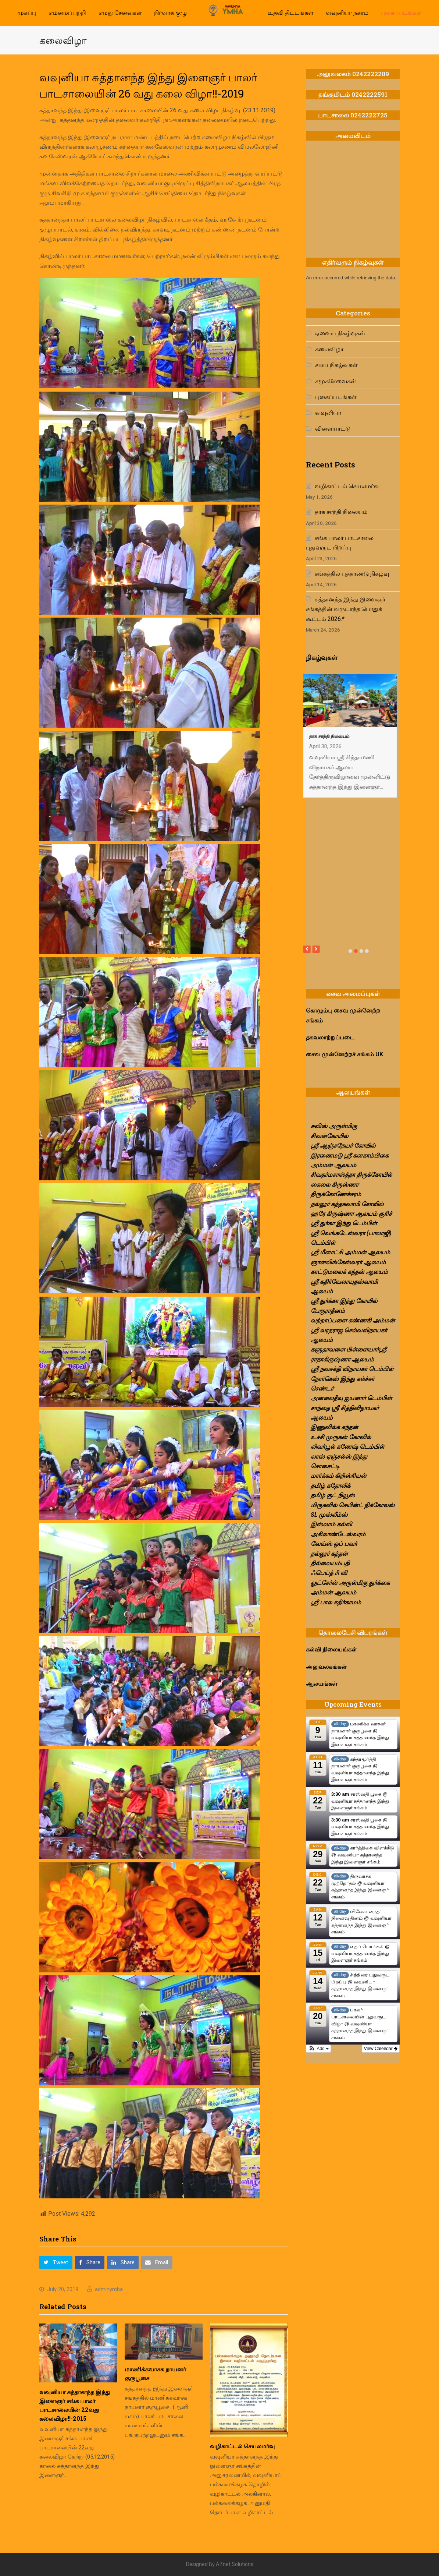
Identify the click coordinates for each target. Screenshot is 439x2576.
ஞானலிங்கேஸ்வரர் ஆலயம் (348, 1262)
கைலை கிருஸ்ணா (334, 1184)
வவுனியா (328, 412)
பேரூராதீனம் (328, 1310)
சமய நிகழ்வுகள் (336, 364)
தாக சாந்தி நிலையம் (341, 511)
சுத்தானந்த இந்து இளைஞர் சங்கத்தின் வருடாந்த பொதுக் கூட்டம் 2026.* (345, 609)
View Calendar (380, 2048)
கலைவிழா (329, 349)
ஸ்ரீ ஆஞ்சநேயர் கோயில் (343, 1145)
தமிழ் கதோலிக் (330, 1485)
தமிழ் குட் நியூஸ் (333, 1495)
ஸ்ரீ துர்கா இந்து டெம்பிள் (344, 1223)
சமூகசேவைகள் (335, 381)
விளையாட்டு (332, 428)
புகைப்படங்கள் (335, 396)
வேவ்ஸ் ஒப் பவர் (334, 1543)
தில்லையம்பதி (330, 1563)
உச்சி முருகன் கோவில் (341, 1437)
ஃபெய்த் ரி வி (329, 1572)
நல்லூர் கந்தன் (329, 1553)
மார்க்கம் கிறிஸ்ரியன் (339, 1475)
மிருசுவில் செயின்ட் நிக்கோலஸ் (353, 1505)
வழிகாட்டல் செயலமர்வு (242, 2446)
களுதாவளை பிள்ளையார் (345, 1349)
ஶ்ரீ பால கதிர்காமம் (336, 1602)
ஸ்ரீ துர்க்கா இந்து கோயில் (344, 1300)
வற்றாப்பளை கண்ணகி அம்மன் (353, 1320)
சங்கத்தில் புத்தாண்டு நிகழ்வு (352, 573)
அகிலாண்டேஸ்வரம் (338, 1534)
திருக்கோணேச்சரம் (336, 1194)
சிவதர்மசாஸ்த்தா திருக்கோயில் (351, 1174)
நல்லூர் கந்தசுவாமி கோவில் (347, 1204)
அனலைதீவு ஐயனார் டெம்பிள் (351, 1398)
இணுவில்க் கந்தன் (334, 1427)
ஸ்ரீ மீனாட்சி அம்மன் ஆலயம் (350, 1252)
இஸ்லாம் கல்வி (331, 1524)
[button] (55, 2262)
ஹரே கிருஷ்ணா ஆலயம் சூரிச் (351, 1213)
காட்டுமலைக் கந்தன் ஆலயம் (349, 1271)
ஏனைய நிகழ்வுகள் (340, 333)
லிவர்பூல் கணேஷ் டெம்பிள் (347, 1446)
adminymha (109, 2289)
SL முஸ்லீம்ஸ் (329, 1514)
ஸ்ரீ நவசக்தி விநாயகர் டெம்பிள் (352, 1368)
